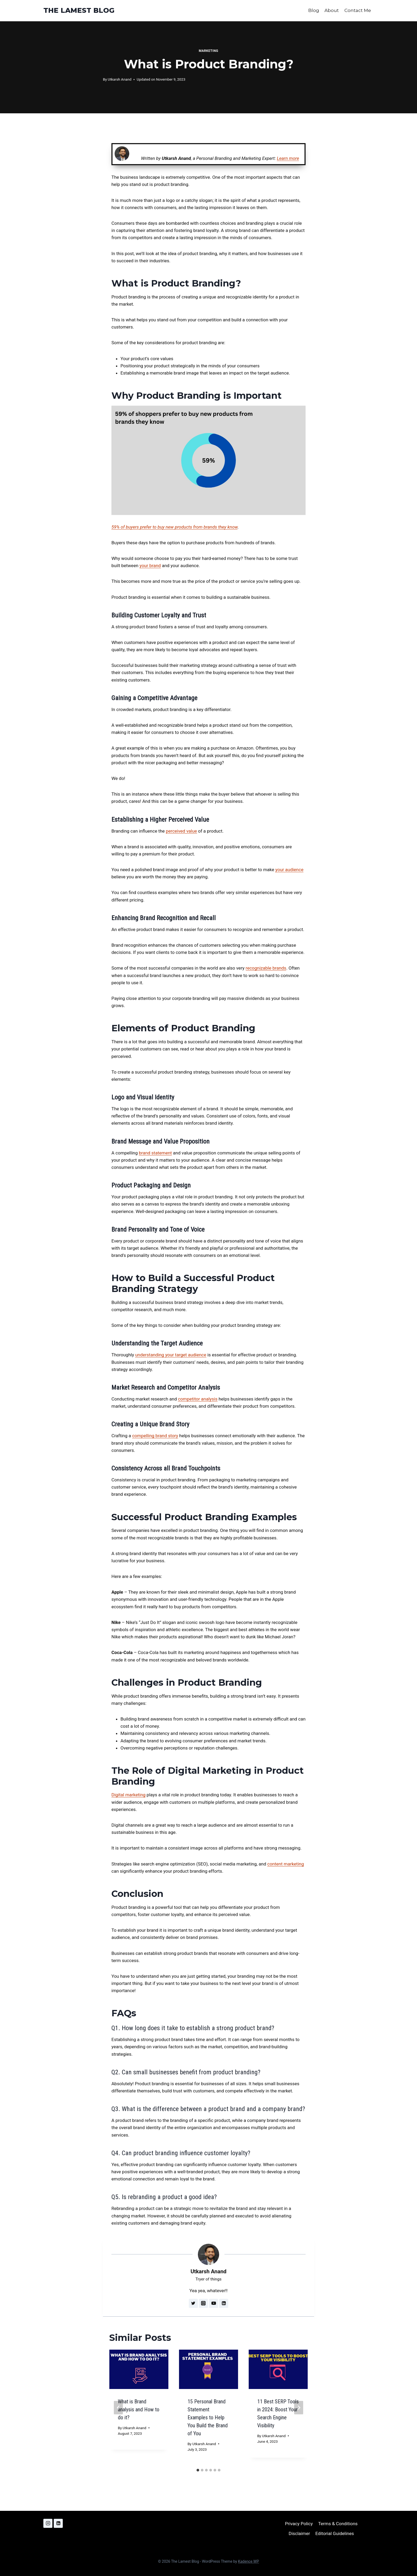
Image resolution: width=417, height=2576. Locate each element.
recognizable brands (266, 968)
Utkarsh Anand (119, 79)
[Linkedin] (58, 2523)
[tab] (198, 2470)
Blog (313, 10)
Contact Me (357, 10)
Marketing (208, 51)
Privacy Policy (299, 2523)
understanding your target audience (170, 1354)
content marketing (285, 1864)
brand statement (155, 1153)
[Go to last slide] (118, 2408)
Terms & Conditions (337, 2523)
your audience (289, 869)
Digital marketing (128, 1794)
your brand (150, 565)
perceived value (181, 831)
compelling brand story (155, 1435)
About (331, 10)
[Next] (298, 2408)
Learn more (288, 158)
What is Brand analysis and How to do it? (138, 2409)
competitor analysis (198, 1399)
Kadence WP (248, 2561)
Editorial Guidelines (334, 2533)
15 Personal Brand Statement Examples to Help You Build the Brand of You (207, 2417)
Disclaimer (299, 2533)
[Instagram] (47, 2523)
